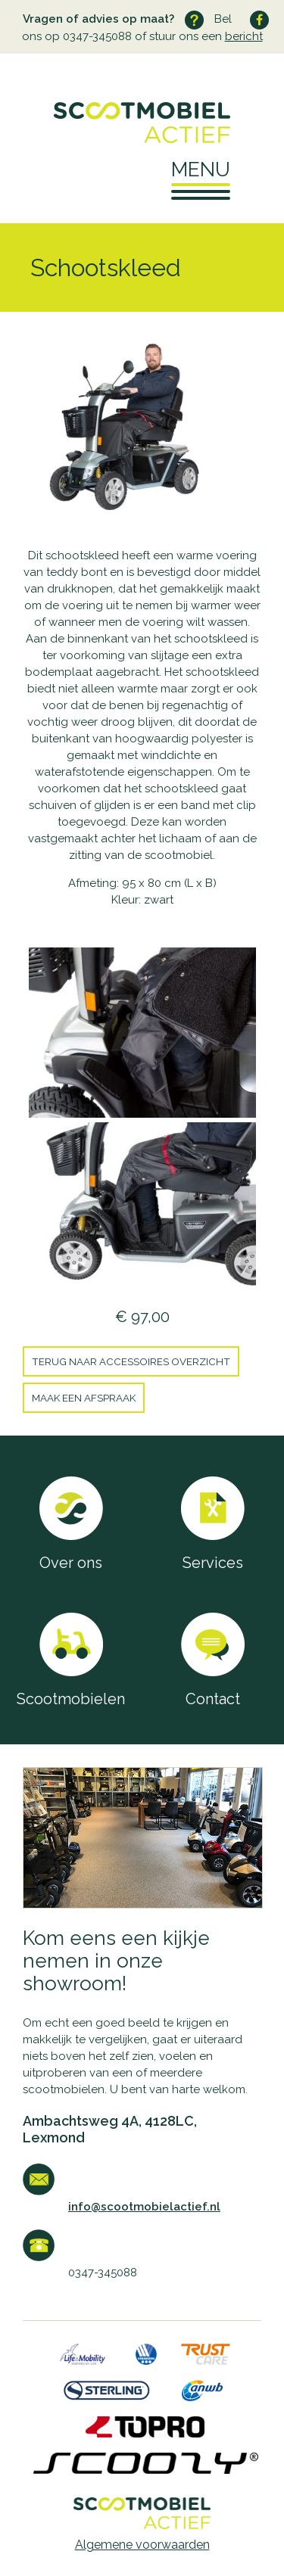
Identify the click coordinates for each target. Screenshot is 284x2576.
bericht (244, 36)
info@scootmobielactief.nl (144, 2207)
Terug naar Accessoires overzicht (131, 1361)
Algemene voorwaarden (142, 2544)
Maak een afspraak (84, 1398)
